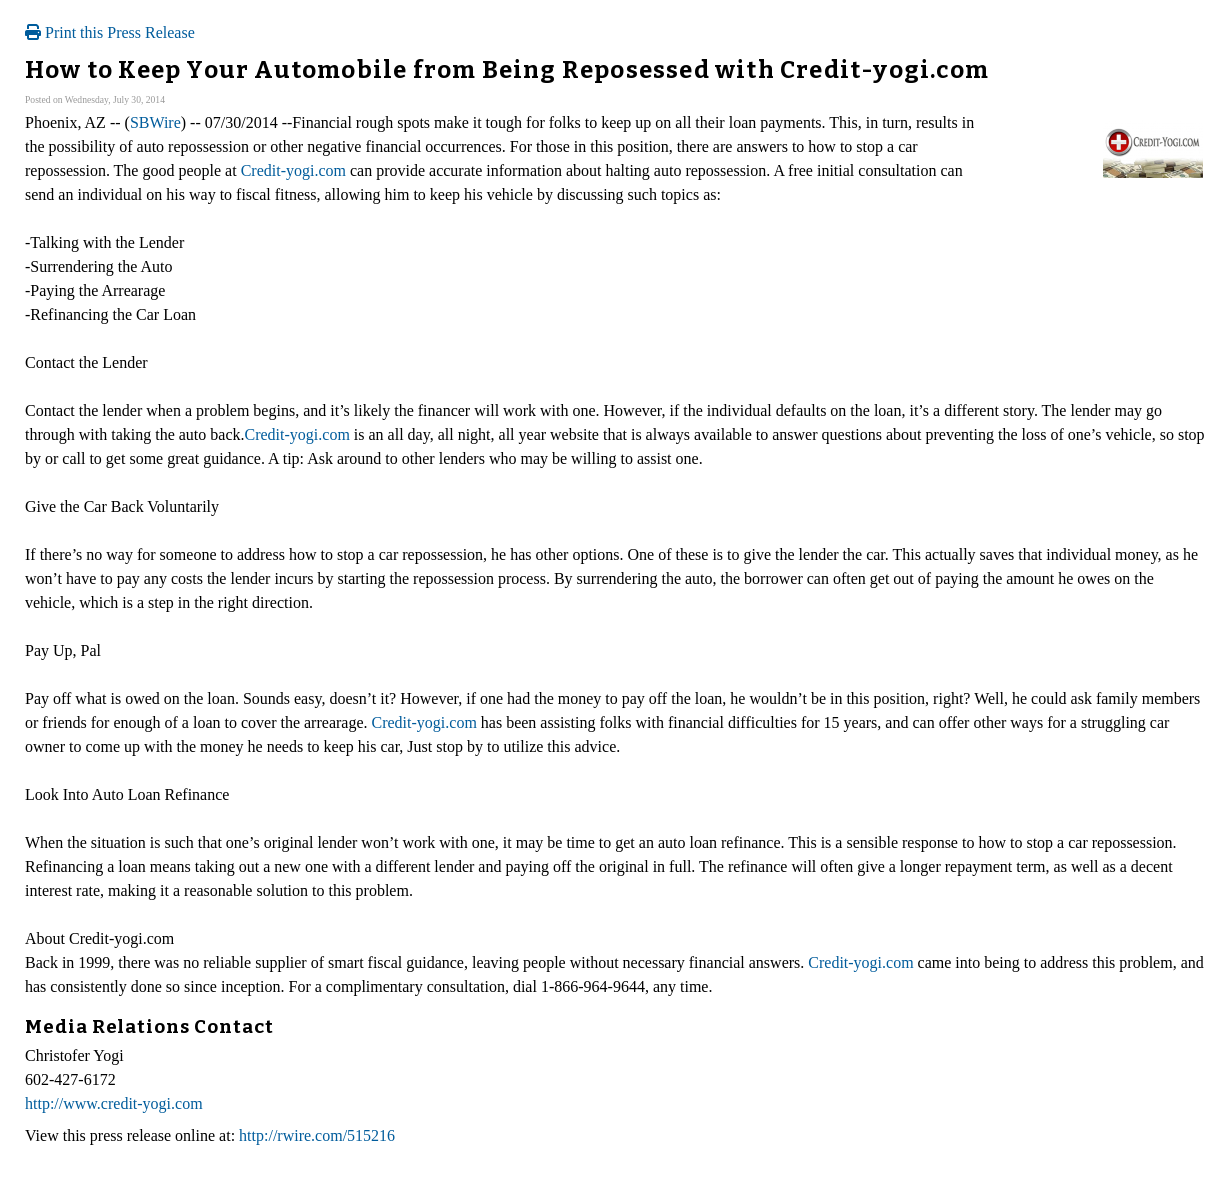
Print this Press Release (110, 32)
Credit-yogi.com (293, 170)
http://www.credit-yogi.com (114, 1103)
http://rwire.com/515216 (317, 1135)
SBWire (155, 122)
